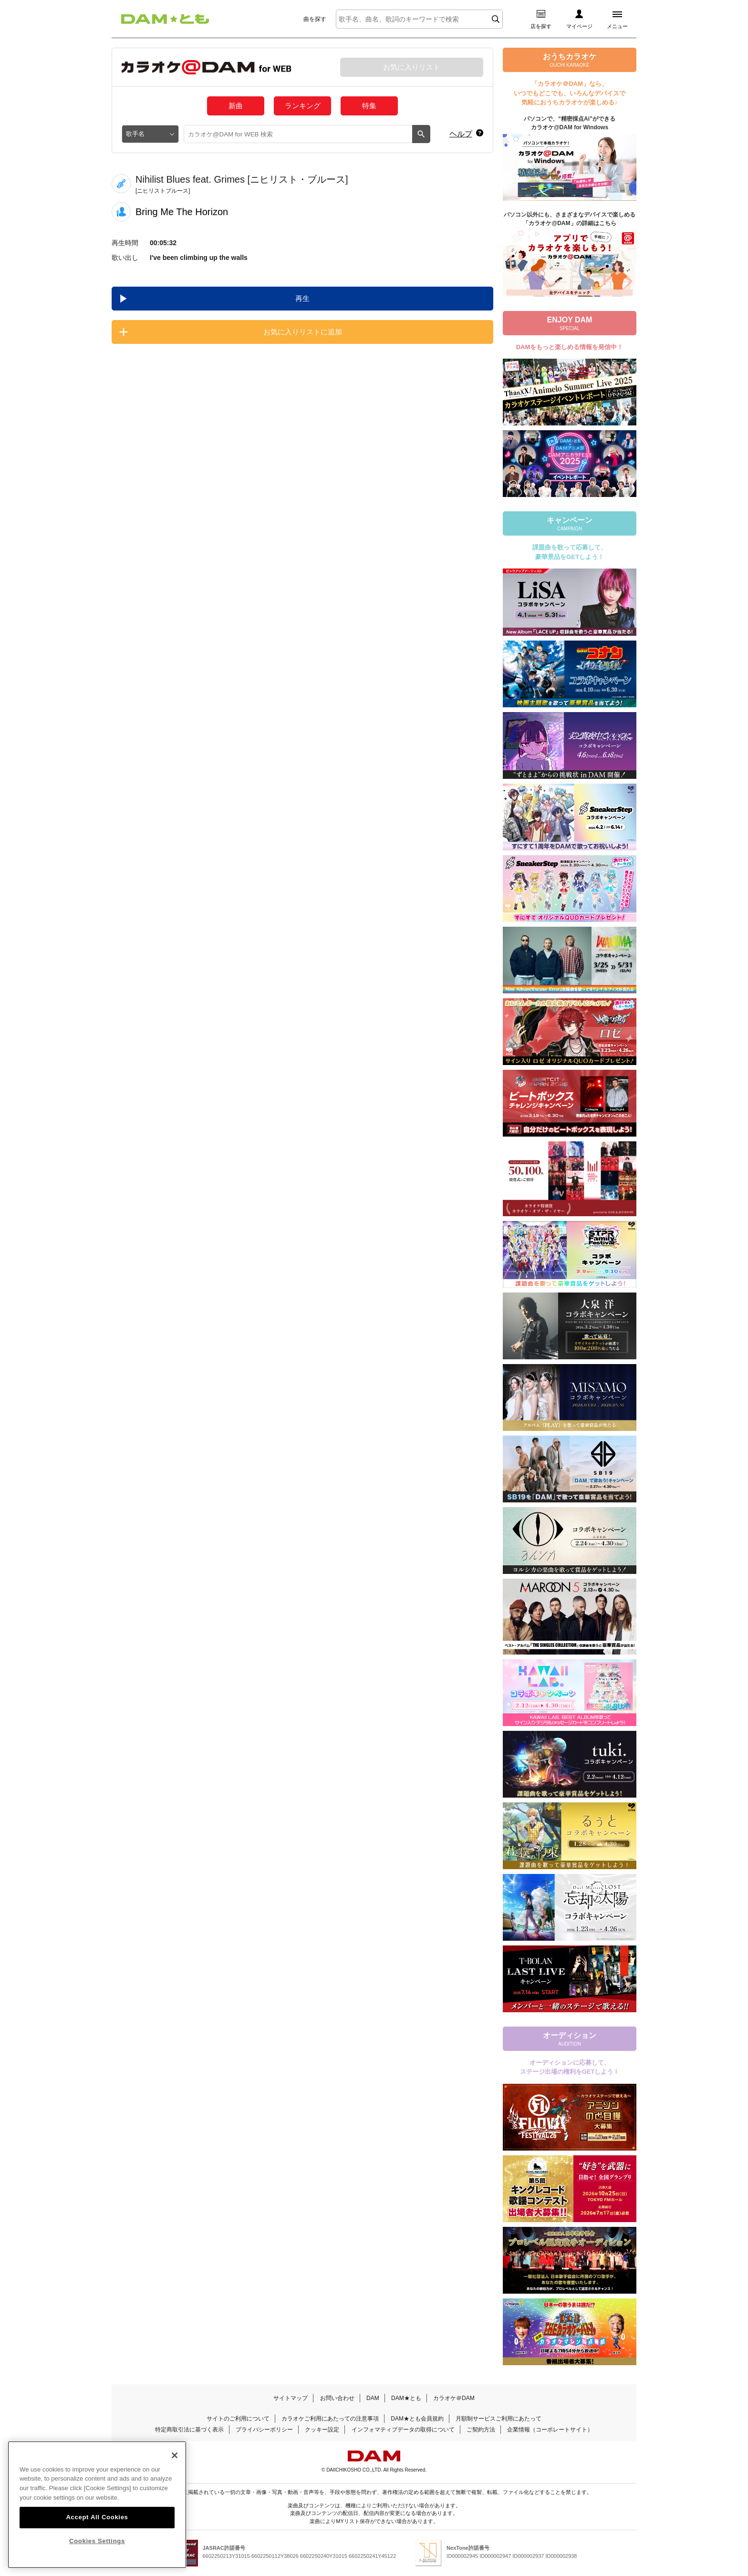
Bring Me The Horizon (181, 212)
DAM (372, 2398)
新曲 (236, 106)
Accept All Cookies (97, 2531)
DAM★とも (406, 2398)
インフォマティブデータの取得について (403, 2429)
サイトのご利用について (238, 2418)
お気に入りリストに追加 (302, 332)
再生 (302, 298)
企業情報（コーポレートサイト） (550, 2429)
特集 (369, 106)
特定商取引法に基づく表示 (189, 2429)
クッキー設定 (322, 2429)
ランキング (303, 106)
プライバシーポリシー (264, 2429)
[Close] (174, 2469)
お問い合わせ (337, 2398)
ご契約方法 (481, 2429)
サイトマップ (290, 2398)
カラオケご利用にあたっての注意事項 (330, 2418)
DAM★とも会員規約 (417, 2418)
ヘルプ (460, 134)
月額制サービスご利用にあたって (498, 2418)
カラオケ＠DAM (454, 2398)
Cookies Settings (97, 2554)
